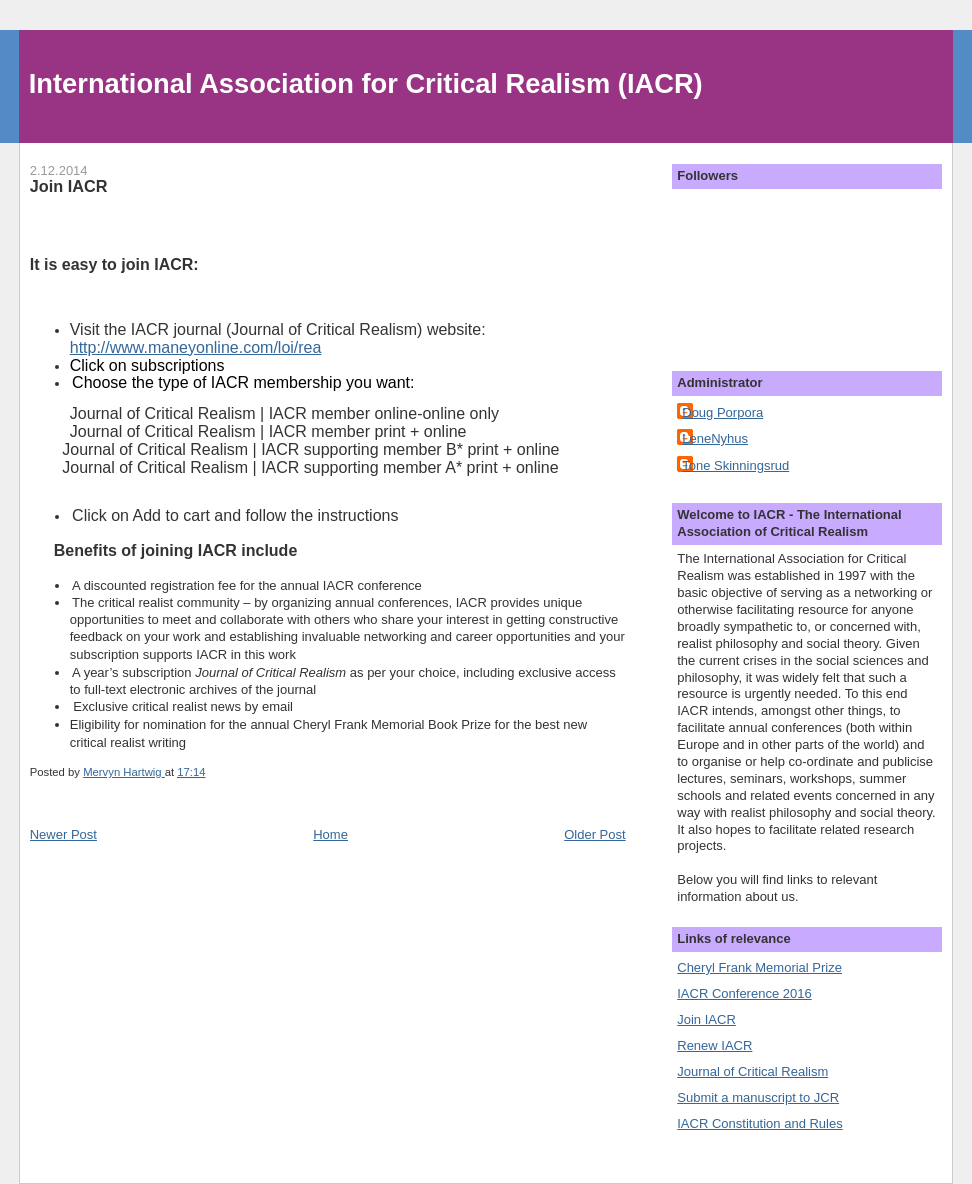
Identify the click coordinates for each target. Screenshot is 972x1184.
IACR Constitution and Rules (759, 1123)
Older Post (594, 834)
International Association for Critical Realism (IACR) (366, 83)
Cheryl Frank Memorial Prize (759, 967)
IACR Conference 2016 (744, 993)
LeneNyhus (715, 438)
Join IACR (706, 1019)
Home (330, 834)
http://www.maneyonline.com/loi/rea (196, 347)
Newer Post (63, 834)
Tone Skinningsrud (735, 465)
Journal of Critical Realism (752, 1071)
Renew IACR (714, 1045)
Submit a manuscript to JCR (758, 1097)
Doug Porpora (722, 412)
